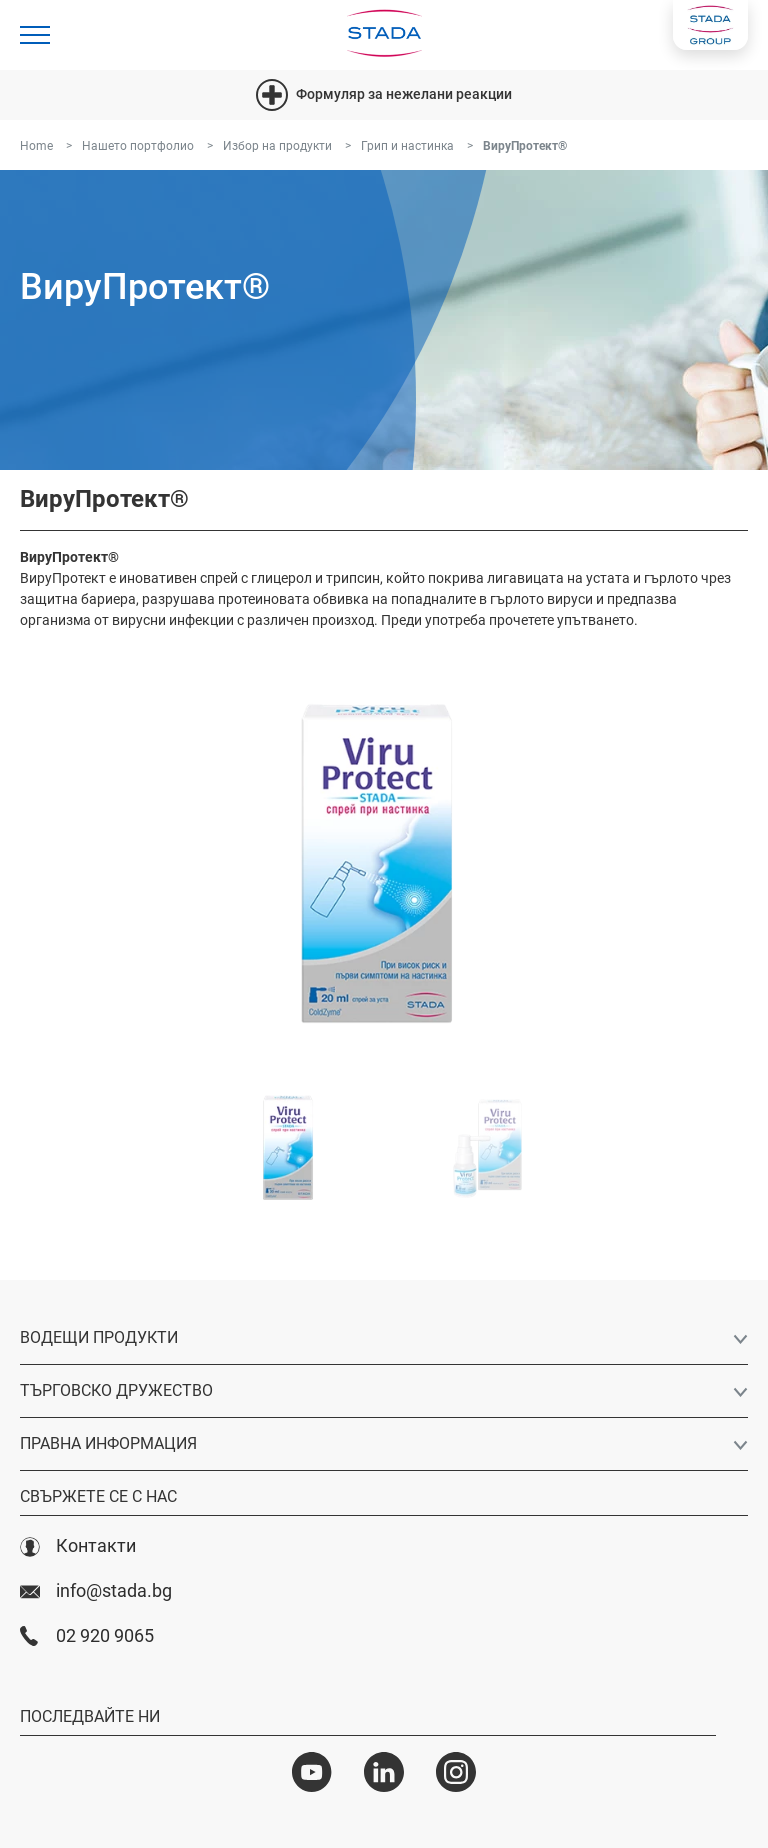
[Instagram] (456, 1772)
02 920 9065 (87, 1636)
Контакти (78, 1546)
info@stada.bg (96, 1591)
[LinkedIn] (384, 1772)
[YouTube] (312, 1772)
